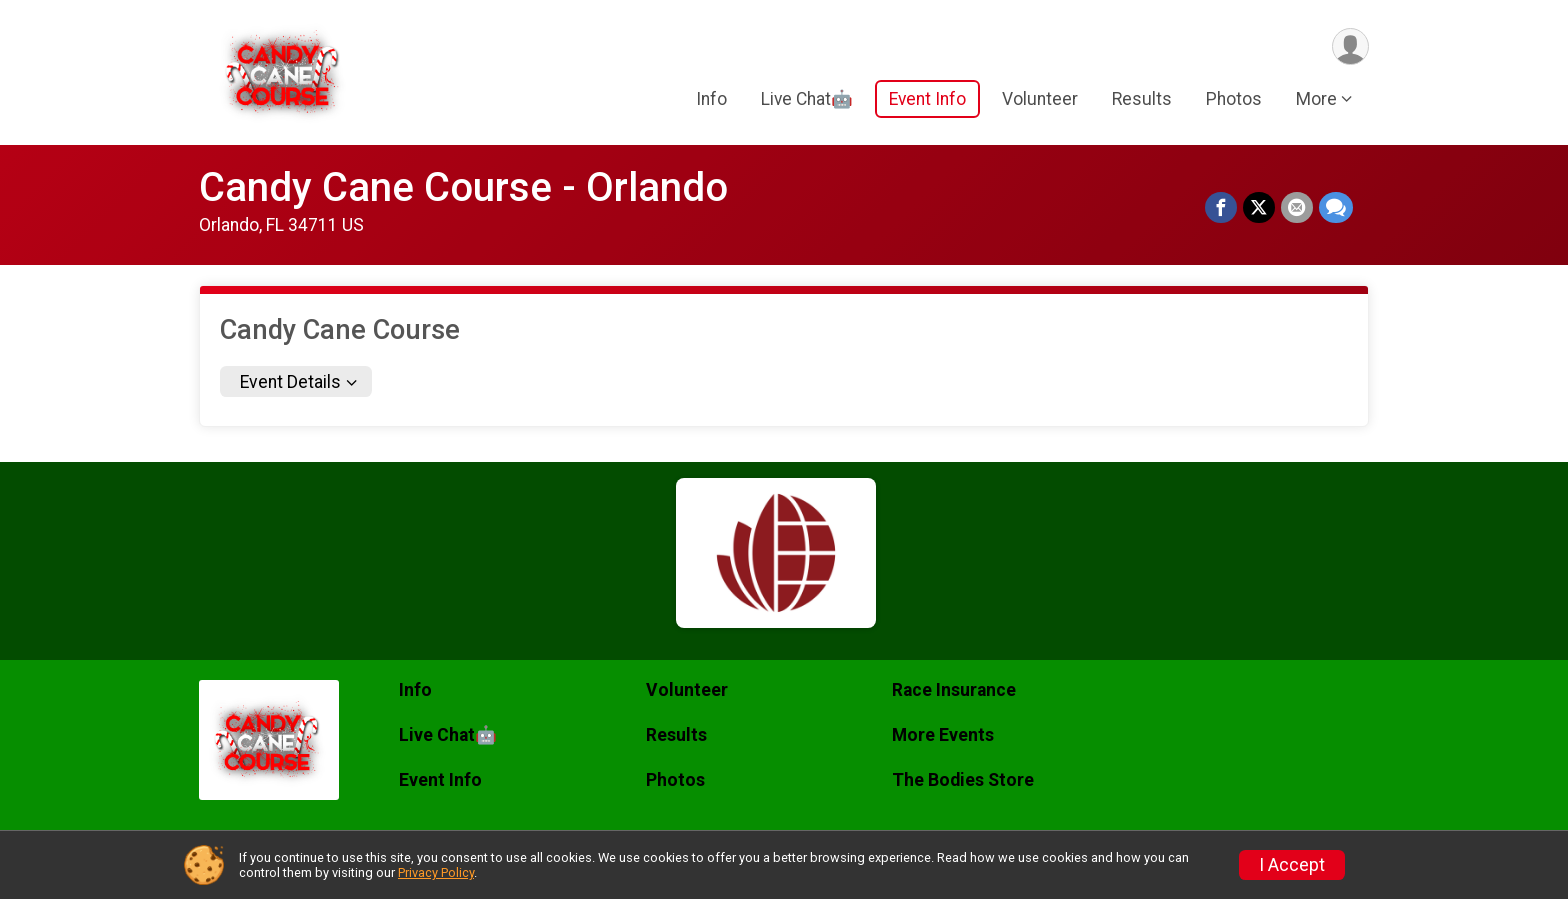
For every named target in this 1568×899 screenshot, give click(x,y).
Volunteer (1040, 99)
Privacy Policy (436, 872)
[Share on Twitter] (1259, 208)
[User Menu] (1350, 46)
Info (711, 99)
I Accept (1292, 865)
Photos (1234, 99)
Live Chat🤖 (807, 99)
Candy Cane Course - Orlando (463, 187)
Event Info (927, 99)
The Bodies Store (963, 780)
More (1316, 99)
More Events (943, 735)
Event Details (290, 382)
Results (1142, 99)
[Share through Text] (1336, 208)
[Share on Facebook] (1221, 208)
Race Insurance (954, 690)
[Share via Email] (1297, 208)
